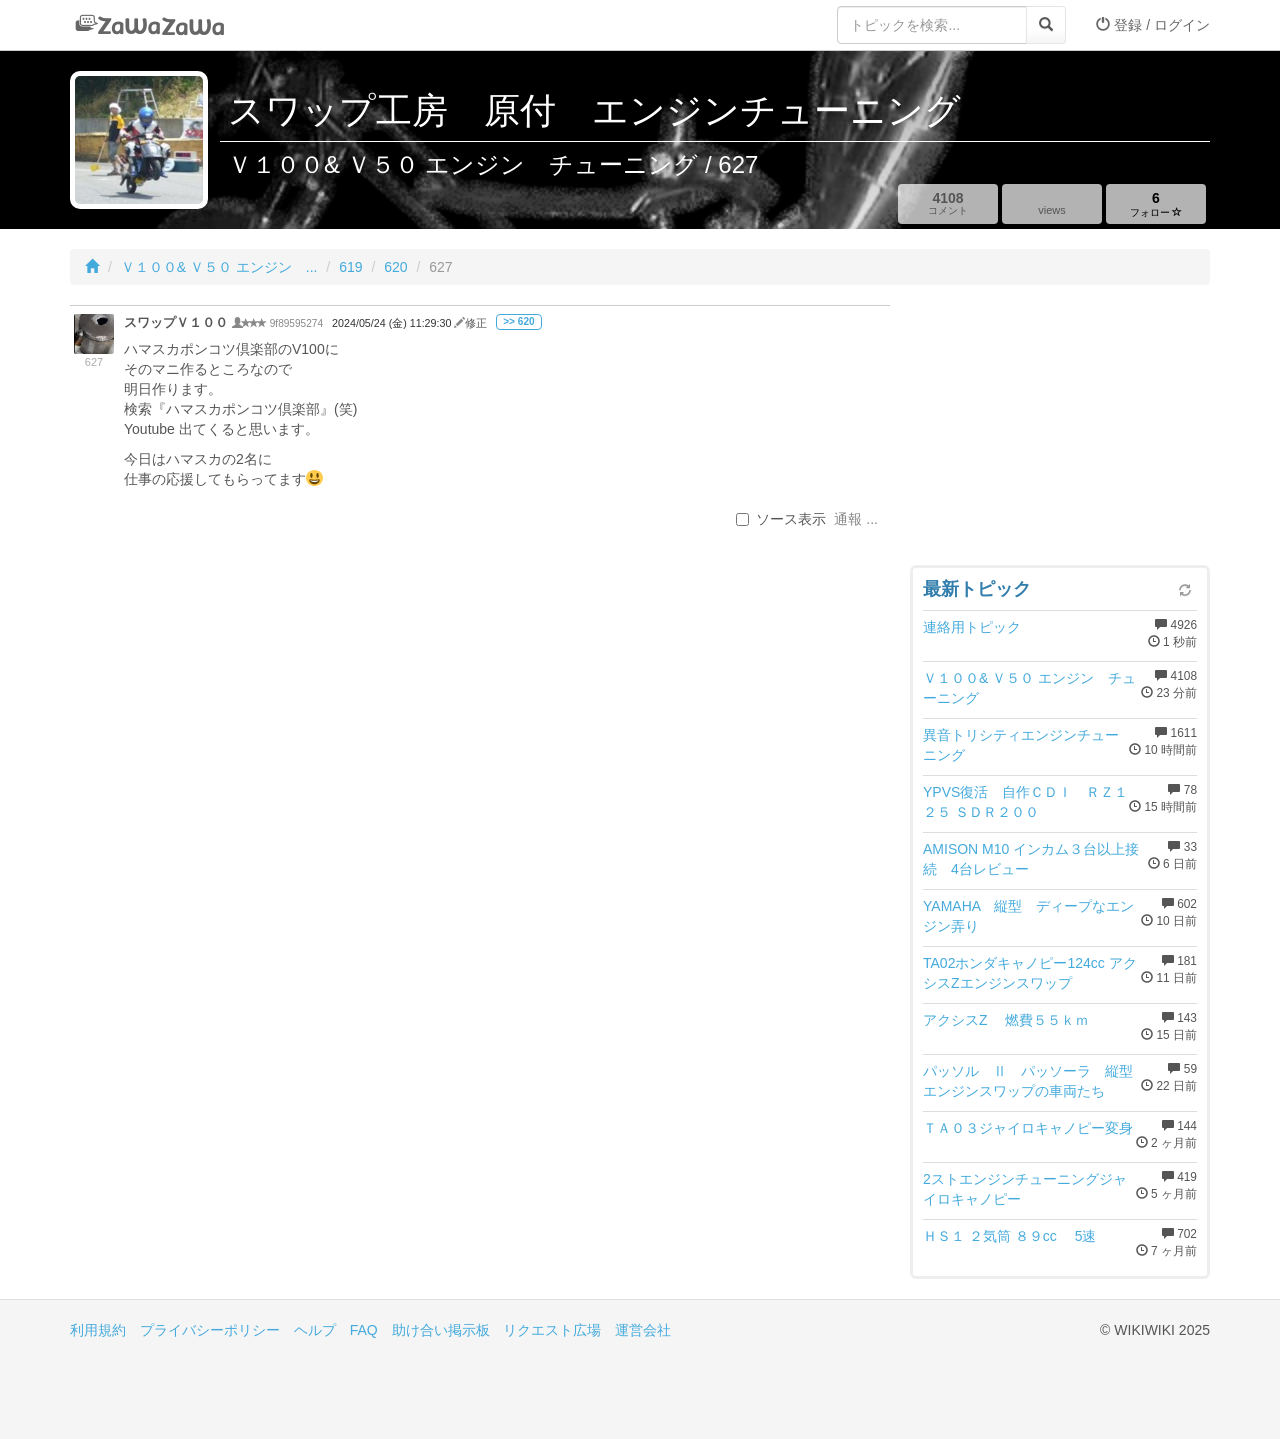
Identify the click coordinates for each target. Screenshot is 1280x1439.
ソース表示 (781, 519)
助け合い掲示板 (441, 1330)
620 (395, 267)
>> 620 (518, 321)
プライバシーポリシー (210, 1330)
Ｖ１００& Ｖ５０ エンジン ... (219, 267)
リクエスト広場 (552, 1330)
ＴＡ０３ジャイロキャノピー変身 (1028, 1128)
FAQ (364, 1330)
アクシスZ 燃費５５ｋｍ (1006, 1020)
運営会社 (643, 1330)
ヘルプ (315, 1330)
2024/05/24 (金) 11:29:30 (393, 323)
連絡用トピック (972, 627)
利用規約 (98, 1330)
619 (350, 267)
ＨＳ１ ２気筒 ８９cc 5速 (1009, 1236)
